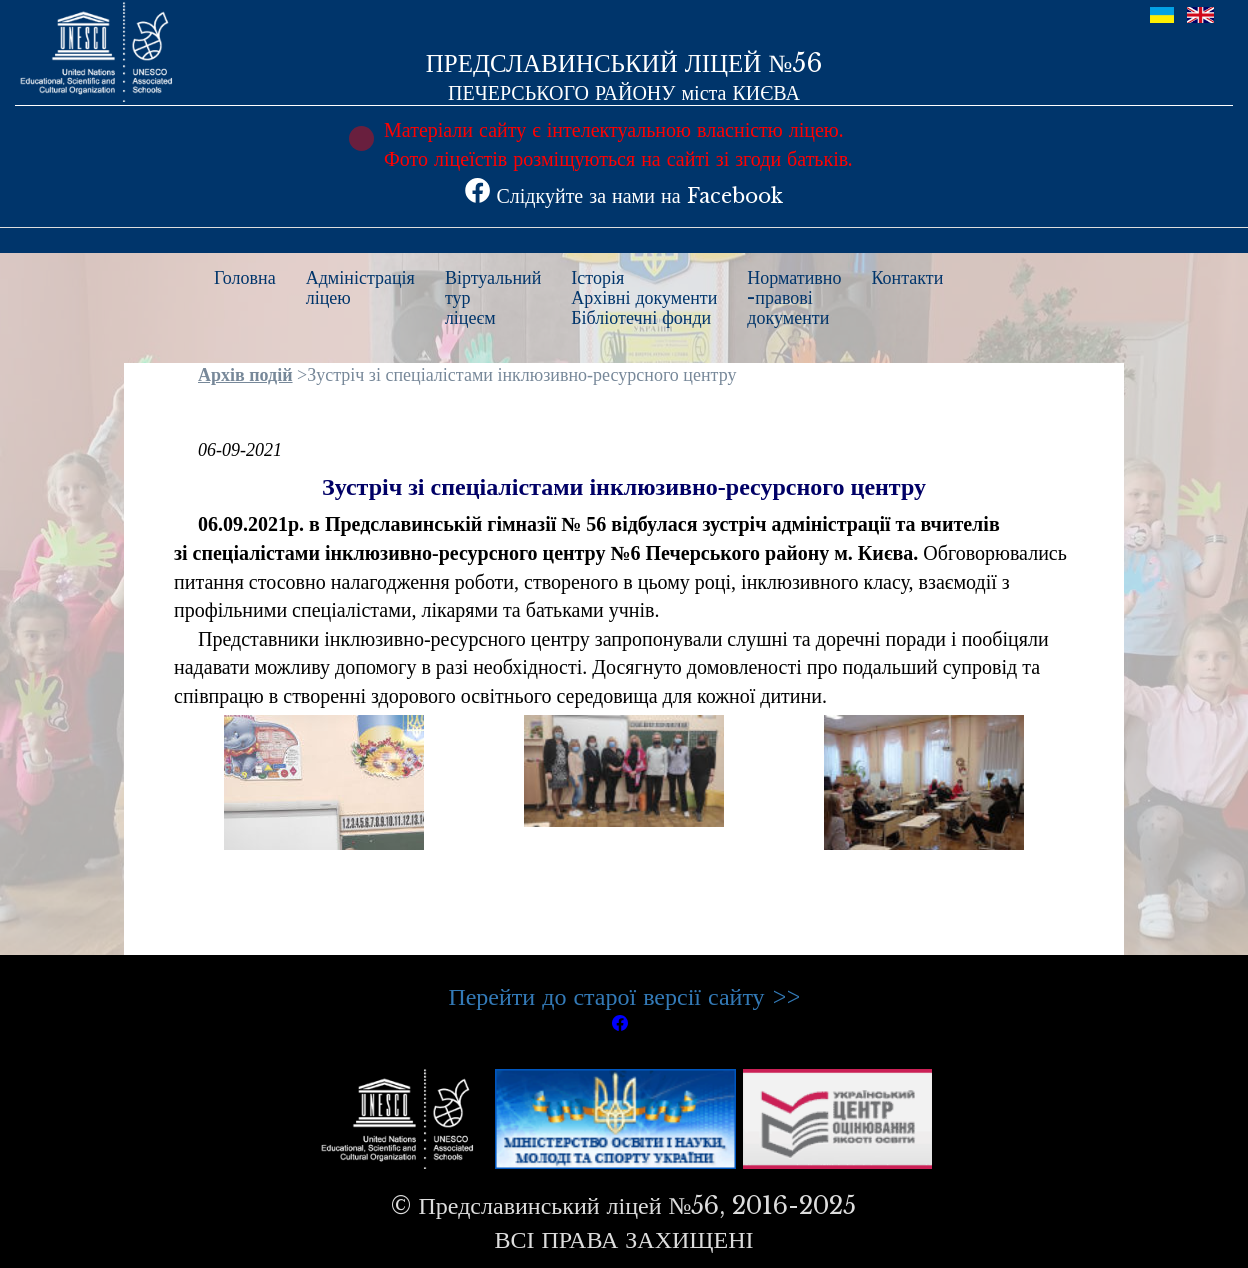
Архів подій (245, 375)
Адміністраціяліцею (360, 288)
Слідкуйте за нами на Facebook (623, 196)
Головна (245, 278)
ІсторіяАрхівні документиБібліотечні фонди (644, 298)
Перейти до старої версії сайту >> (623, 996)
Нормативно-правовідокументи (794, 298)
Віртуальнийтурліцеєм (493, 298)
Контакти (908, 278)
